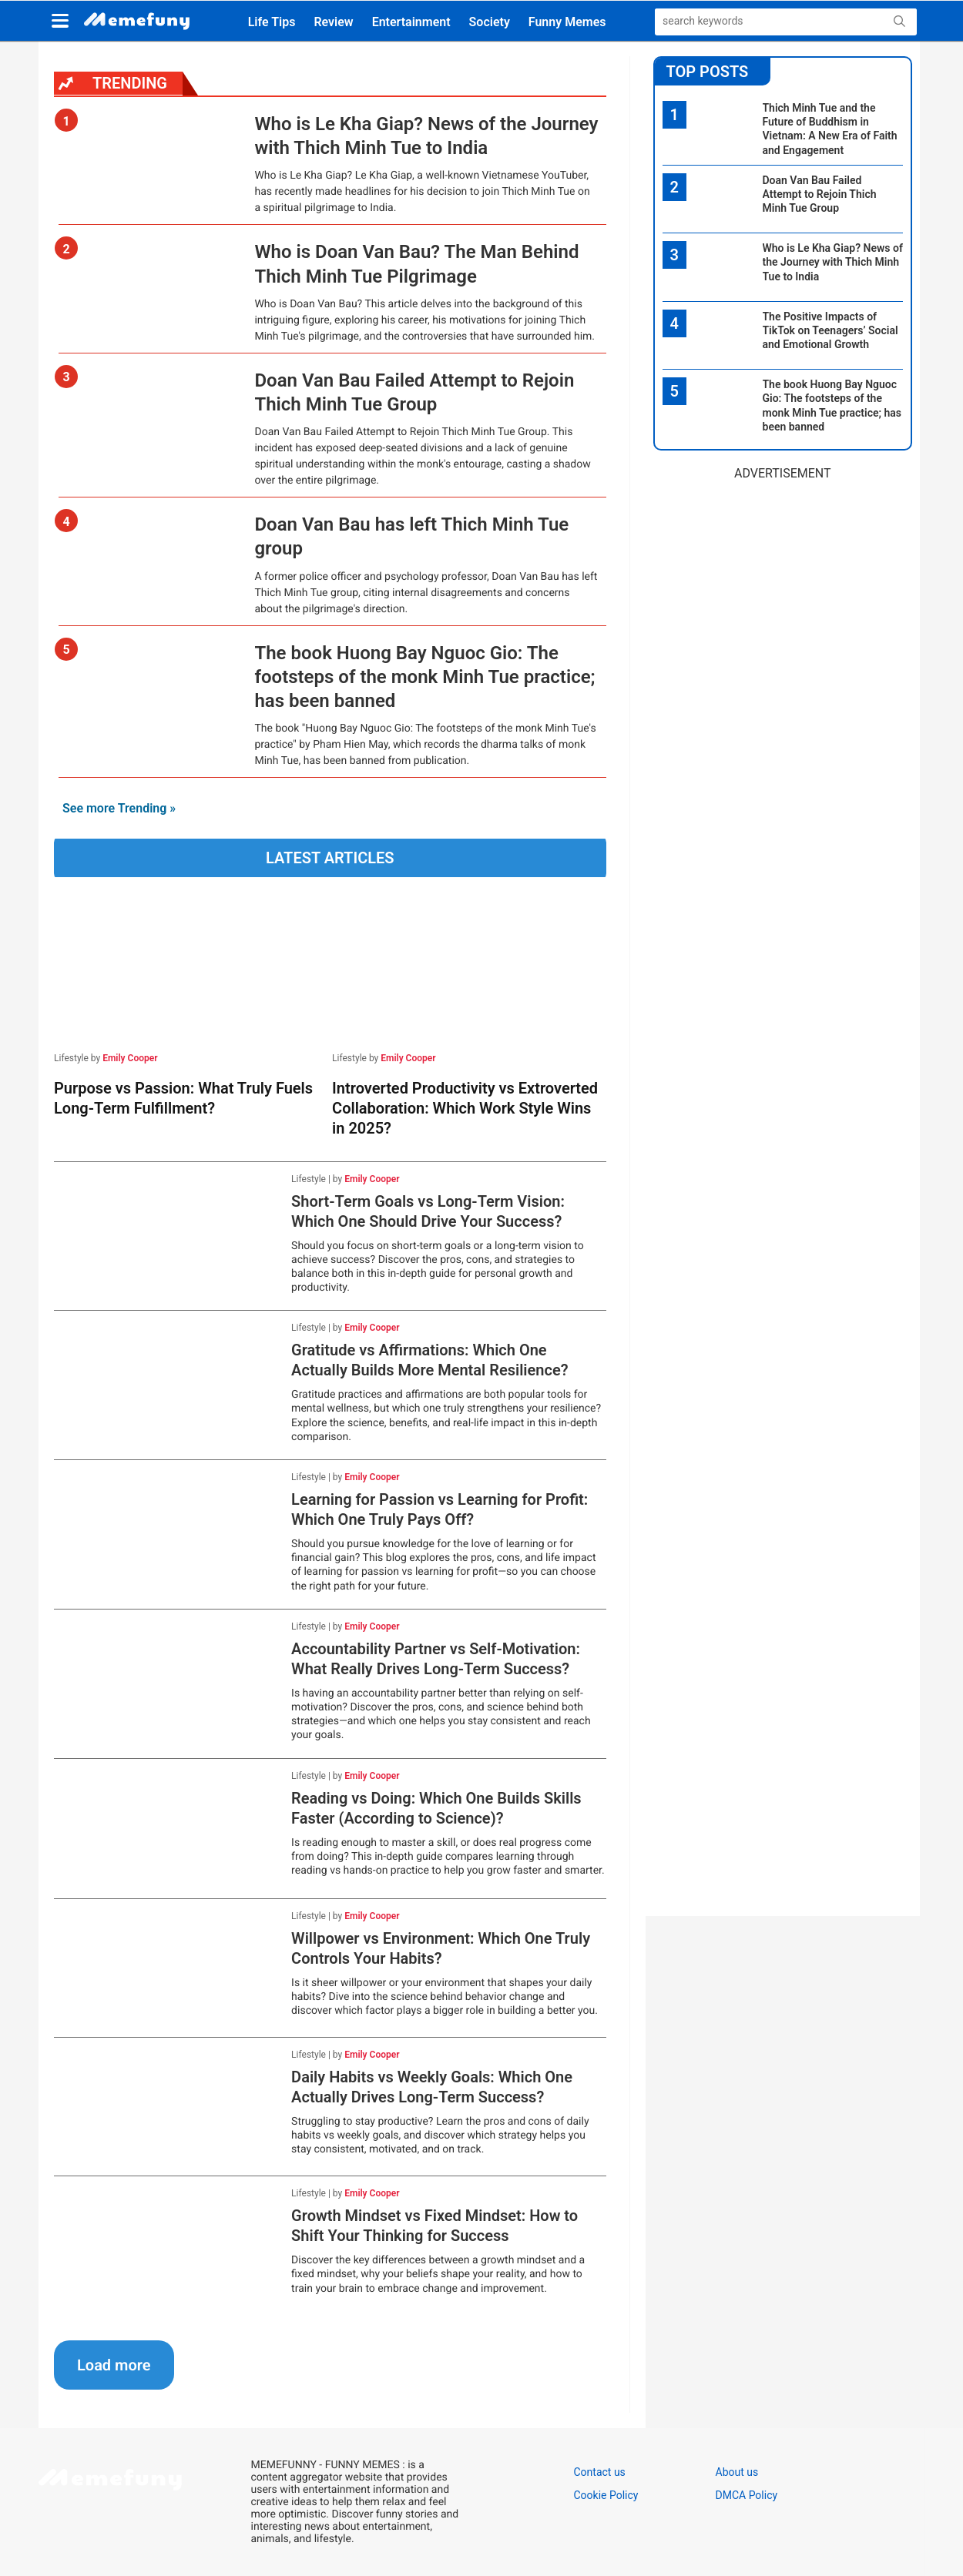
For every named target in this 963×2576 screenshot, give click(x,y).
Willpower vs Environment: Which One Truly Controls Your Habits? (440, 1948)
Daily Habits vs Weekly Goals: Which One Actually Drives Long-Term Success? (431, 2087)
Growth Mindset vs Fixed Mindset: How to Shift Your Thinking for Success (434, 2225)
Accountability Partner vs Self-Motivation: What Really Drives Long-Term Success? (435, 1659)
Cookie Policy (606, 2495)
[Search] (753, 20)
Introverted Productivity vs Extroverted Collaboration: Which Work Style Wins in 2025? (465, 1108)
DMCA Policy (747, 2495)
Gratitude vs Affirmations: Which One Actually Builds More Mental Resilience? (429, 1360)
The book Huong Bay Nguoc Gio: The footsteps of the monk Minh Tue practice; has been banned (424, 677)
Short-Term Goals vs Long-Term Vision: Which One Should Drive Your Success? (428, 1211)
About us (737, 2472)
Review (333, 22)
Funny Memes (567, 22)
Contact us (600, 2472)
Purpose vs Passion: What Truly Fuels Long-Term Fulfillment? (183, 1098)
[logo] (137, 22)
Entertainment (411, 22)
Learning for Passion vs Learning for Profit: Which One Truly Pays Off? (439, 1509)
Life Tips (272, 22)
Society (489, 22)
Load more (114, 2365)
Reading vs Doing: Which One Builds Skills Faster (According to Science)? (436, 1808)
